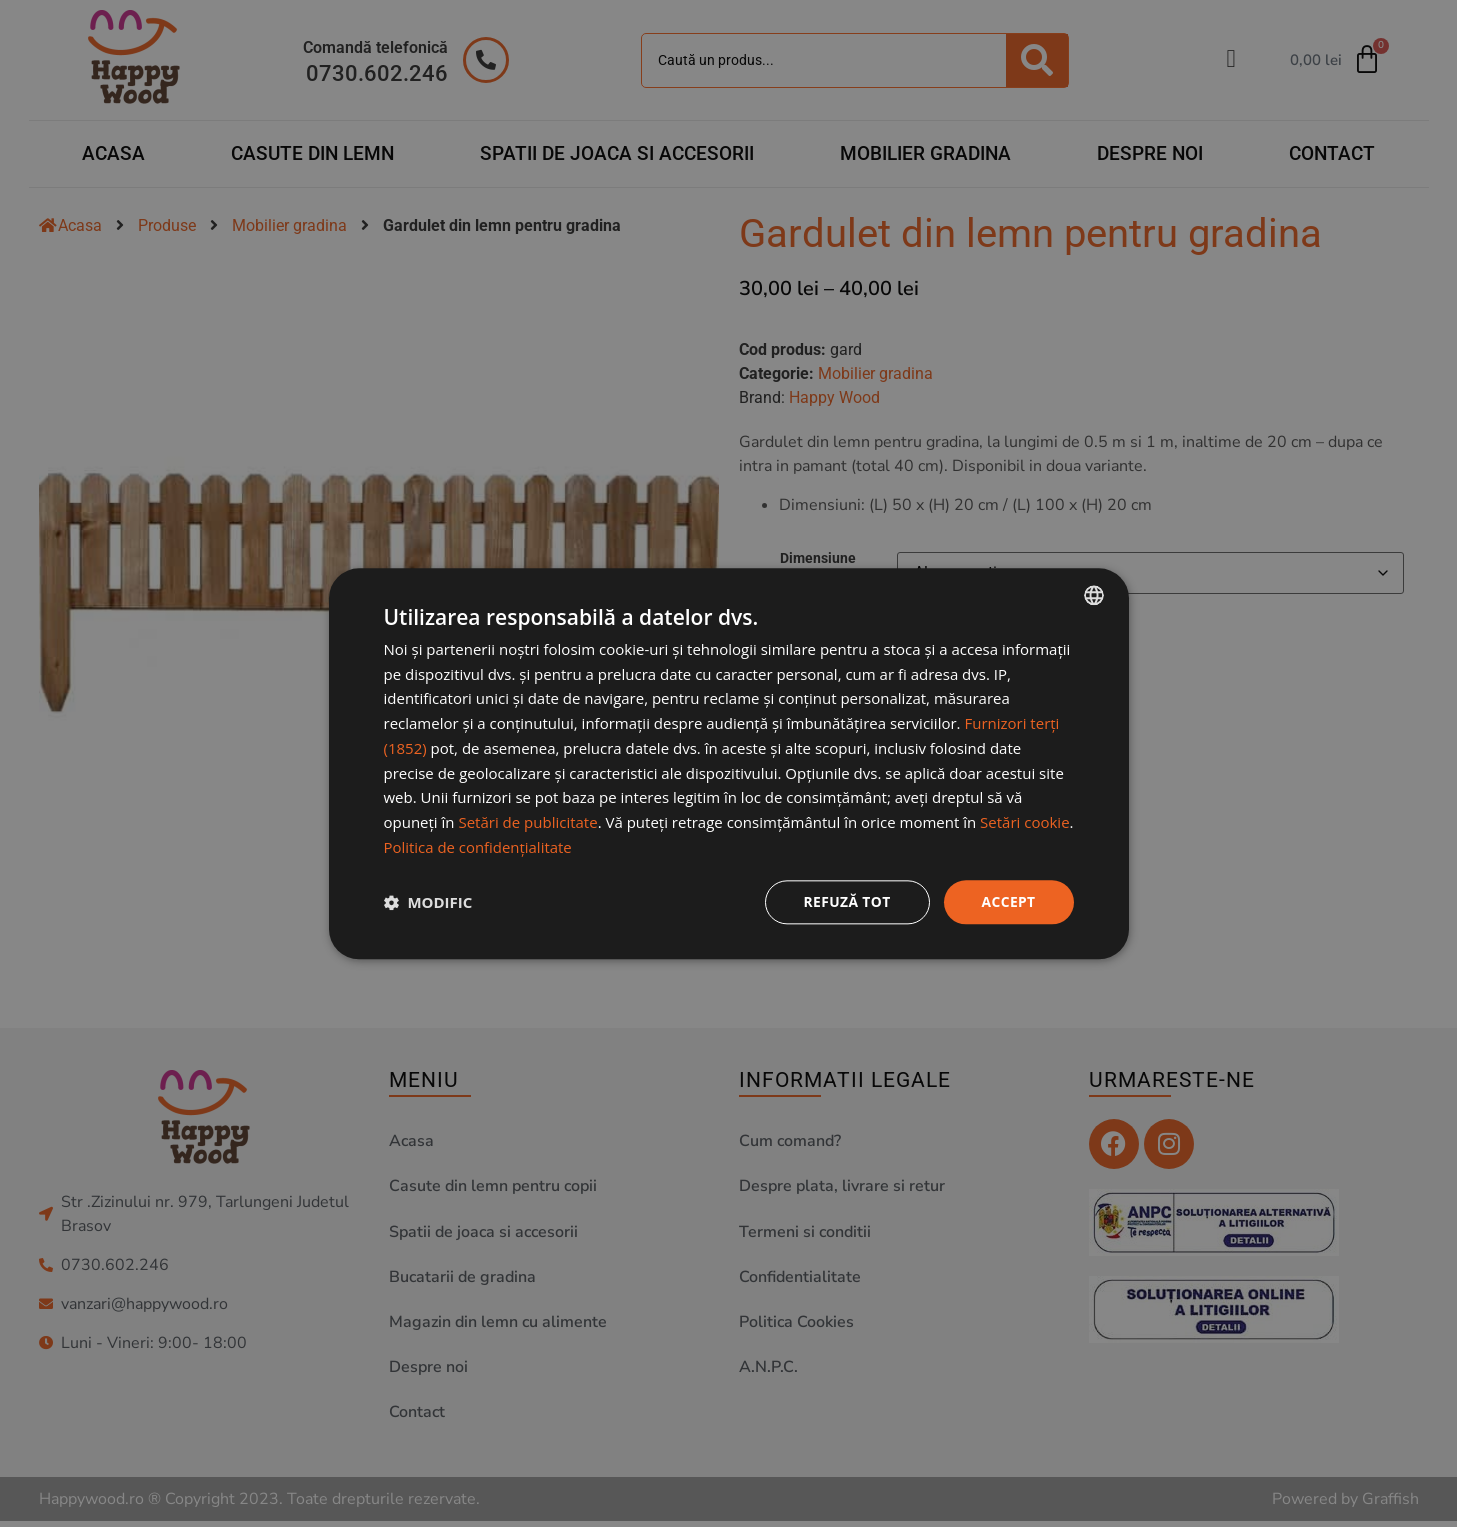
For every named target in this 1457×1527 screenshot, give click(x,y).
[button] (428, 902)
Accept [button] (1008, 901)
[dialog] (729, 764)
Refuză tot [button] (846, 901)
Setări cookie (1024, 822)
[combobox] (1094, 595)
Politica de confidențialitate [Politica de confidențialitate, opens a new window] (478, 847)
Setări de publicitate (527, 822)
